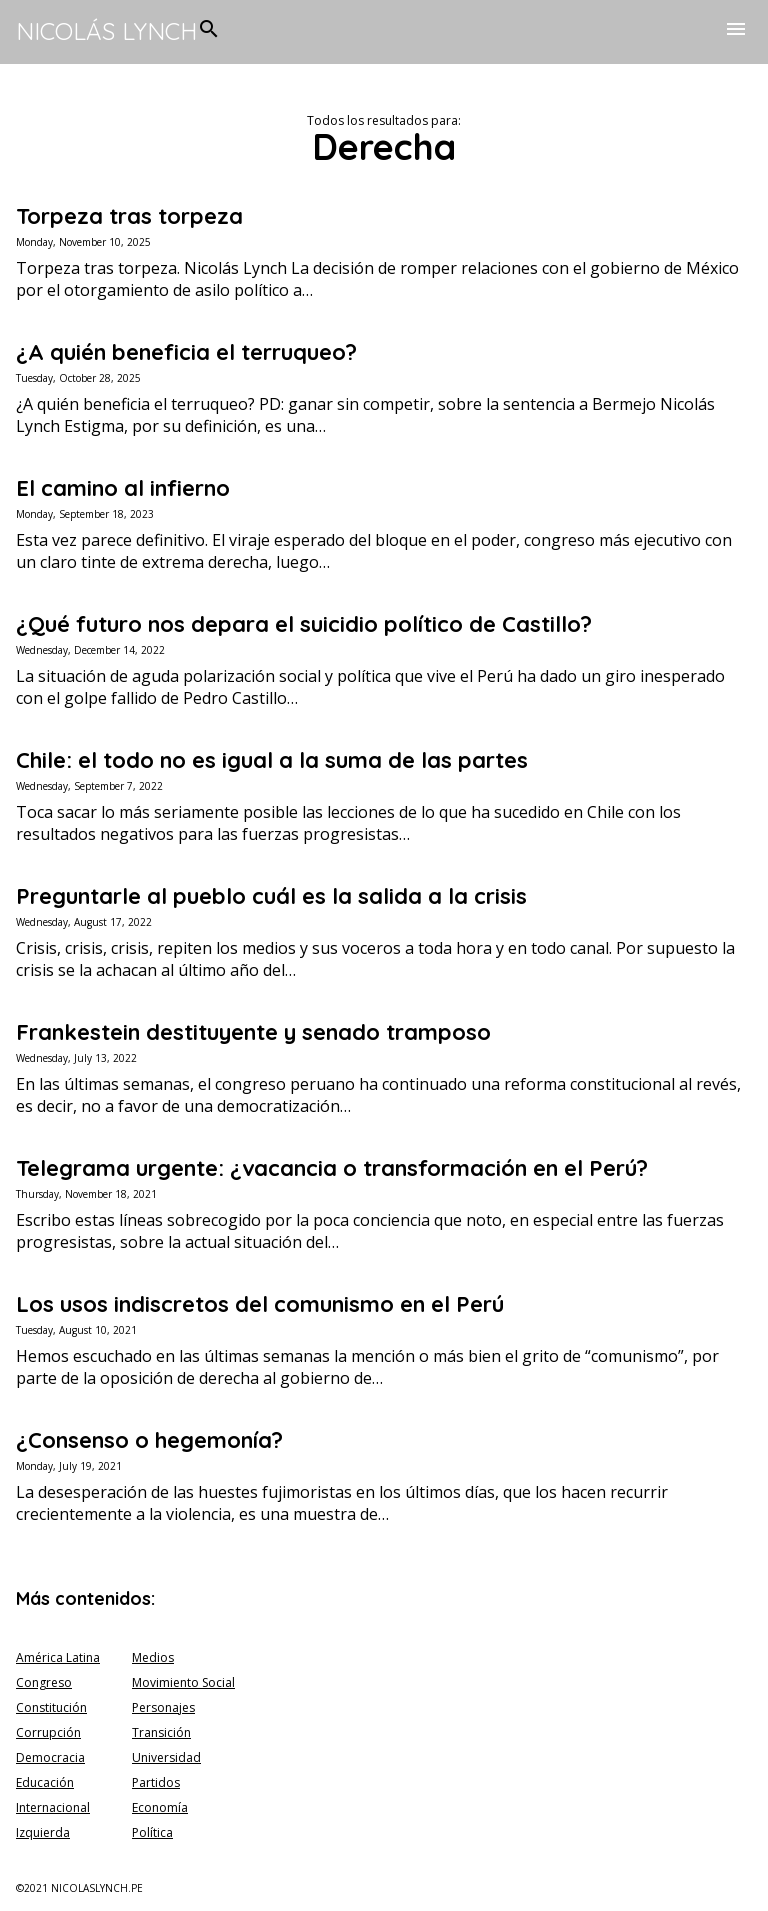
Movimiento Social (183, 1682)
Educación (45, 1782)
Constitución (51, 1707)
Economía (160, 1807)
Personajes (163, 1707)
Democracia (50, 1757)
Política (152, 1832)
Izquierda (43, 1832)
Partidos (156, 1782)
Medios (153, 1657)
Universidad (166, 1757)
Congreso (44, 1682)
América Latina (58, 1657)
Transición (161, 1732)
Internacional (53, 1807)
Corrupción (48, 1732)
